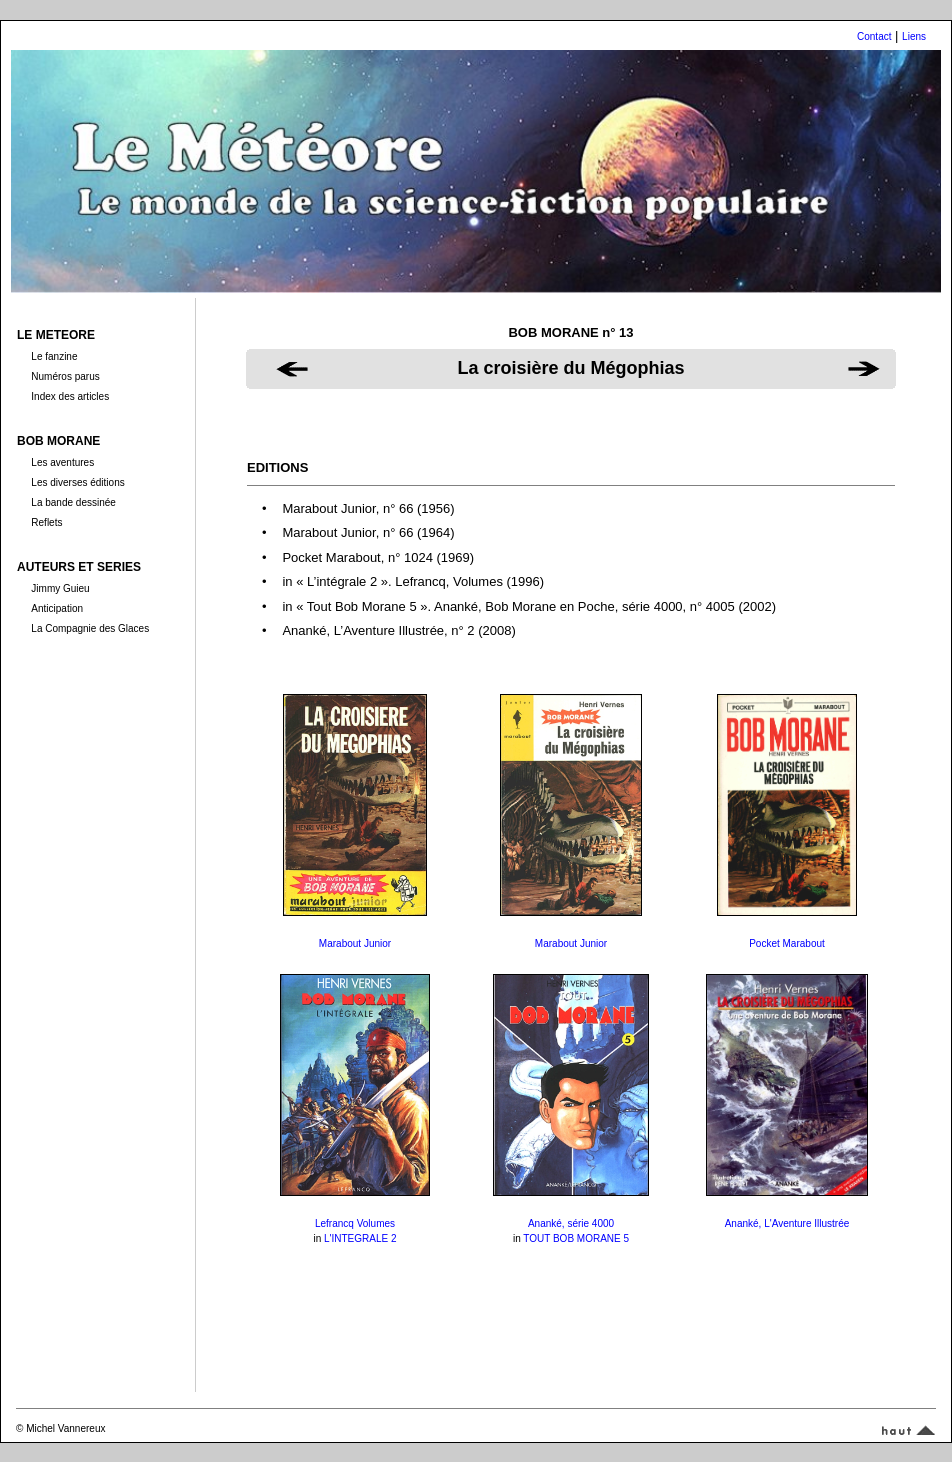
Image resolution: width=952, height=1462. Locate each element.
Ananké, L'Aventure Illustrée (787, 1223)
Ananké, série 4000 (571, 1223)
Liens (914, 36)
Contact (874, 36)
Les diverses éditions (77, 482)
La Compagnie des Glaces (90, 628)
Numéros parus (65, 376)
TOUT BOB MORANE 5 (576, 1238)
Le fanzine (54, 356)
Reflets (46, 522)
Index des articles (70, 396)
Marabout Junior (355, 943)
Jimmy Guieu (60, 588)
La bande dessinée (73, 502)
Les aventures (62, 462)
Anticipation (57, 608)
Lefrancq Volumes (355, 1223)
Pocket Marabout (787, 943)
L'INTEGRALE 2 (360, 1238)
